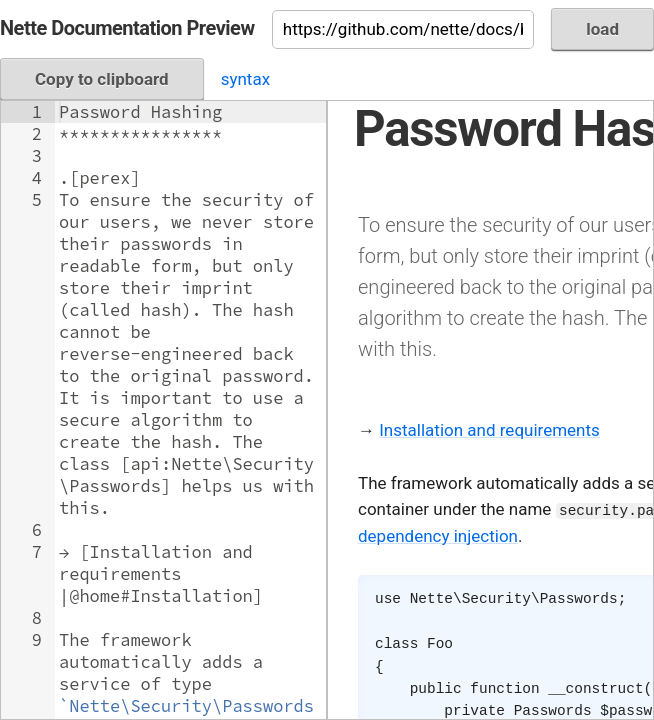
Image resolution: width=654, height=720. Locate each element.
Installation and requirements (489, 430)
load (602, 29)
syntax (245, 79)
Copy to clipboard (102, 79)
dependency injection (438, 536)
